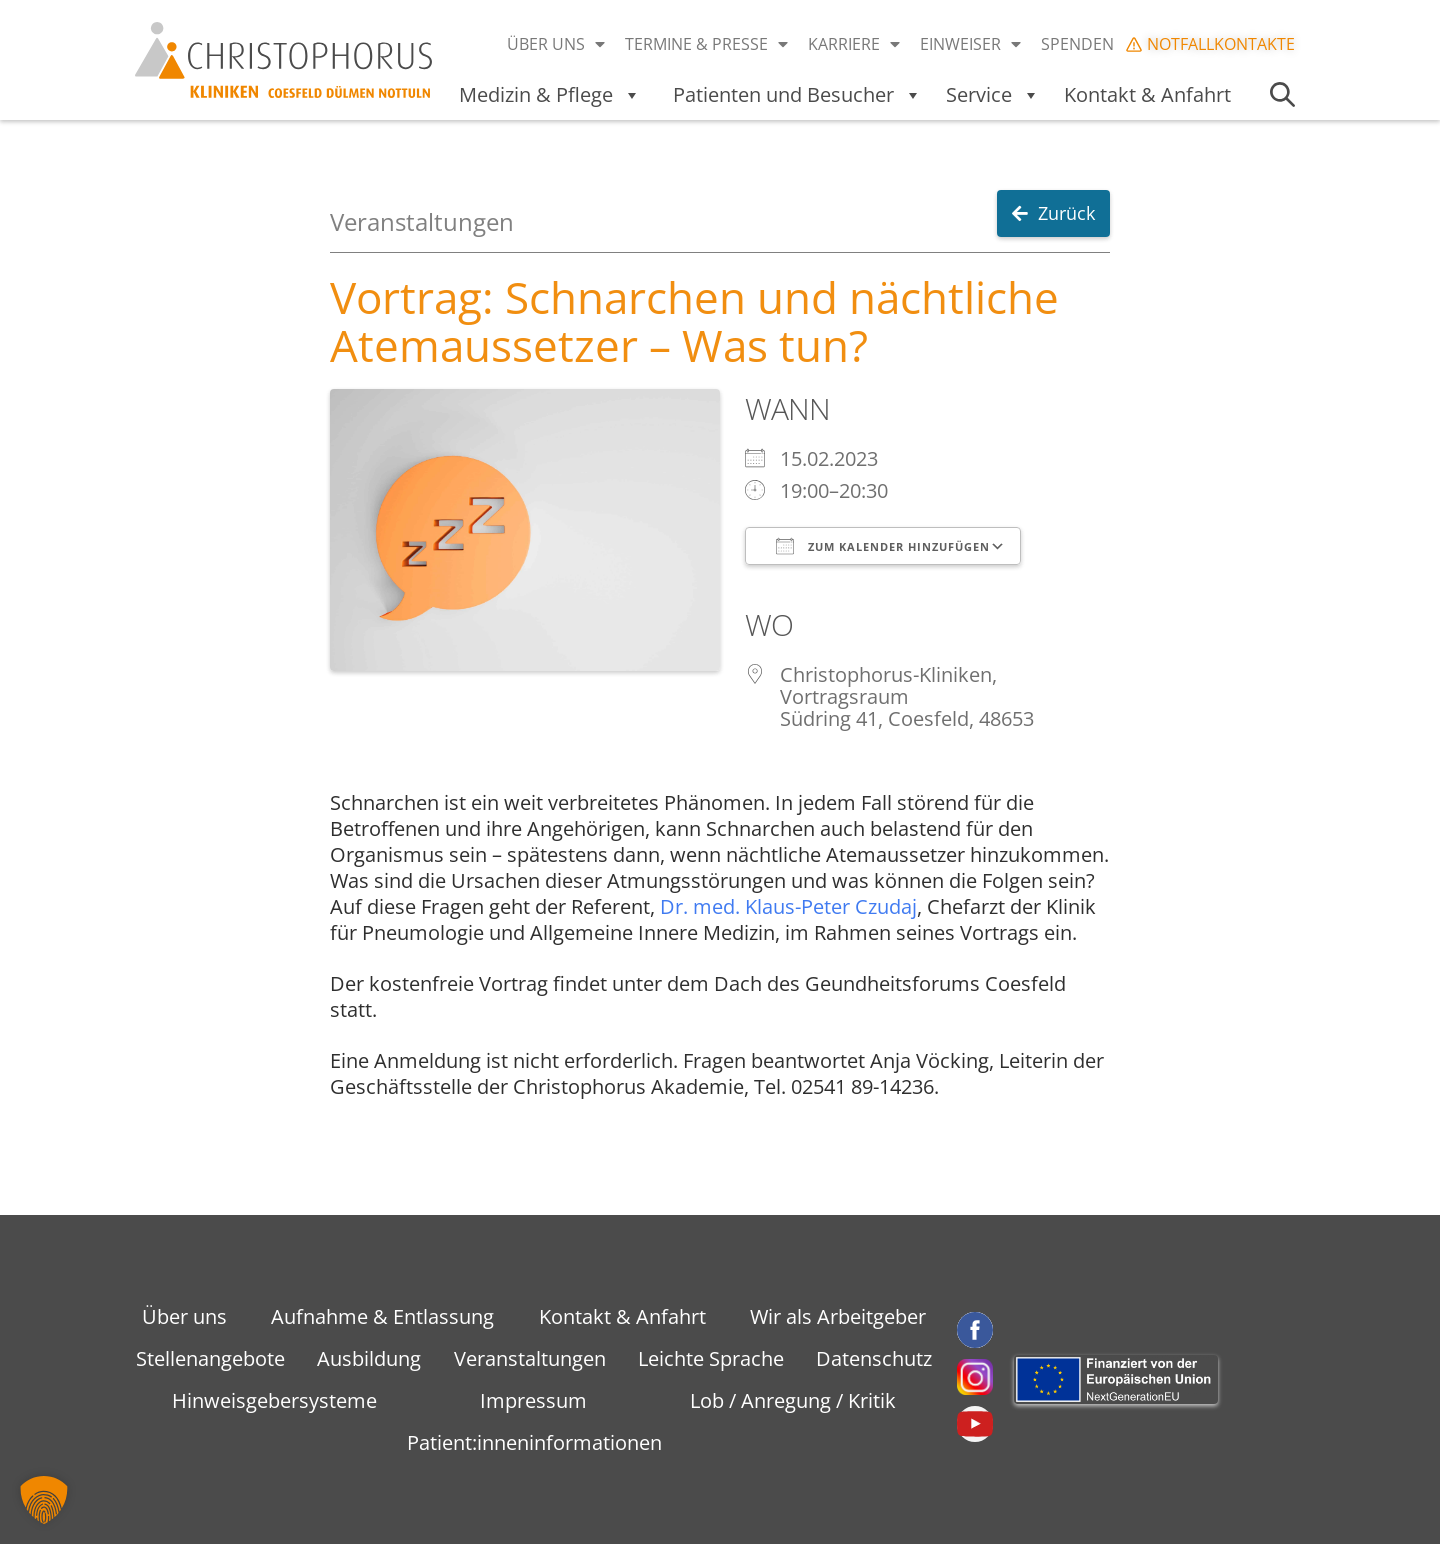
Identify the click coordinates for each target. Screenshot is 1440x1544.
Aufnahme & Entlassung (382, 1316)
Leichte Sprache (711, 1358)
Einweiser (970, 44)
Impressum (533, 1400)
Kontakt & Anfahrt (1147, 94)
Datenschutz (874, 1358)
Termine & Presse (706, 44)
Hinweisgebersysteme (274, 1400)
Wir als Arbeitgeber (838, 1316)
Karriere (854, 44)
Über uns (556, 44)
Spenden (1077, 44)
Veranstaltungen (530, 1358)
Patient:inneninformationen (534, 1442)
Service (993, 94)
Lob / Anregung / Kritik (793, 1400)
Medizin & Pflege (550, 94)
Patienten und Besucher (797, 94)
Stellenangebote (210, 1358)
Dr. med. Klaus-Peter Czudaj (788, 906)
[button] (44, 1500)
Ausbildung (369, 1358)
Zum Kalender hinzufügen (883, 546)
